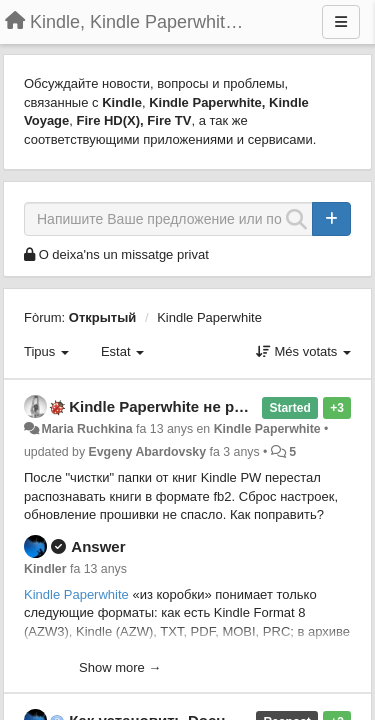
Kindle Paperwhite (209, 317)
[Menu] (341, 22)
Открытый (103, 317)
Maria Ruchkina (86, 429)
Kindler (45, 569)
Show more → (120, 667)
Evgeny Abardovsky (148, 452)
